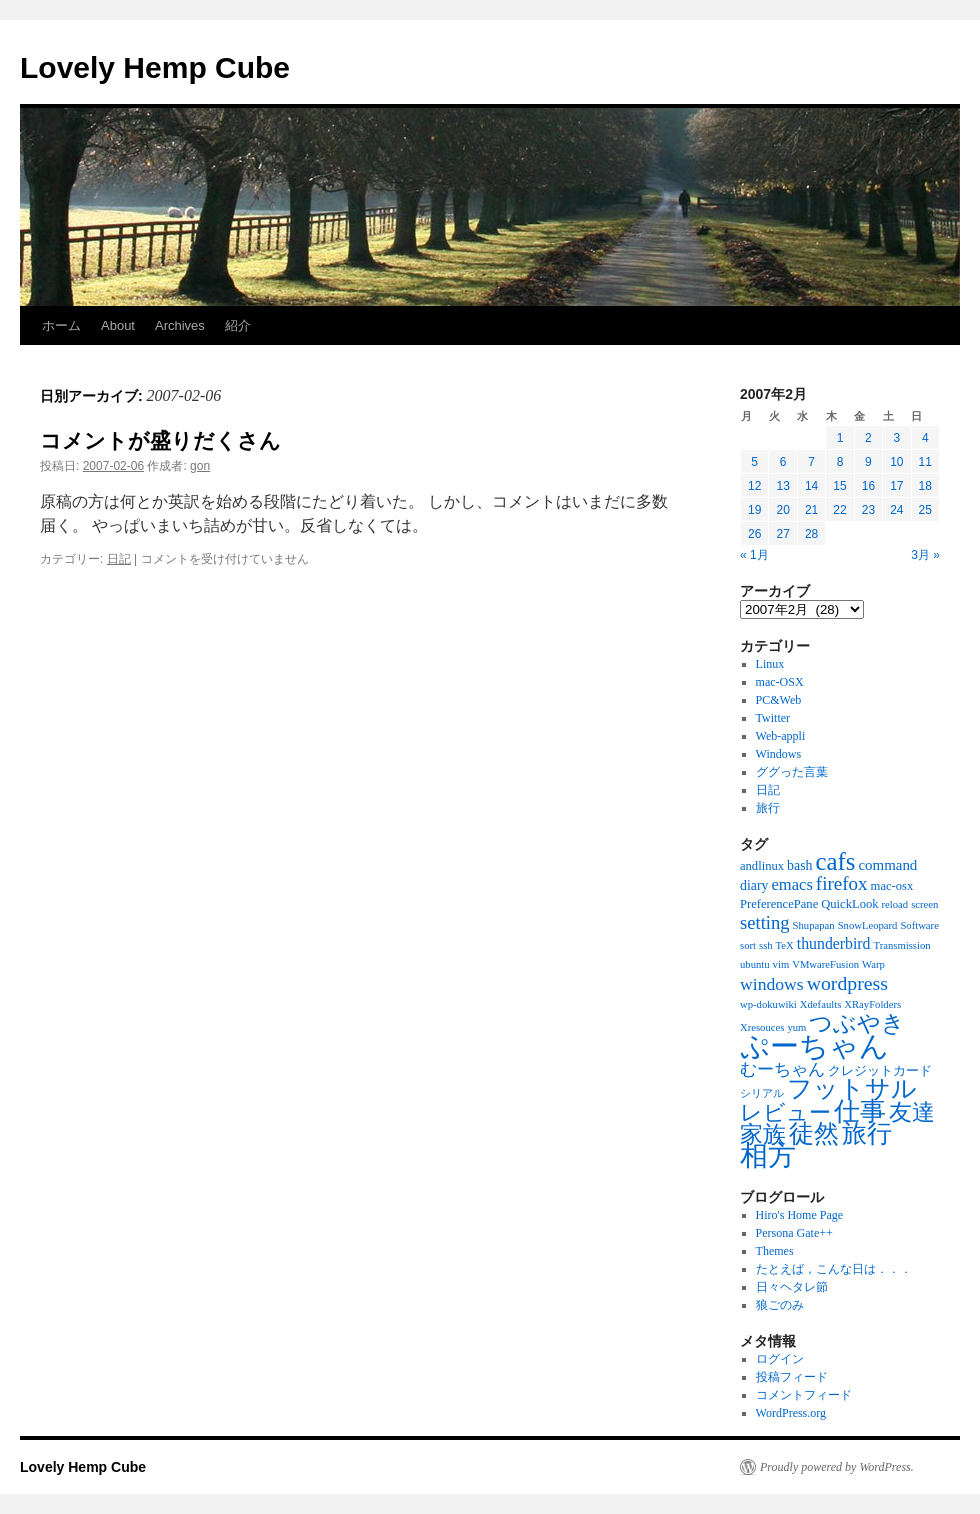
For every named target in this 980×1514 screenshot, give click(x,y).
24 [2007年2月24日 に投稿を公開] (896, 510)
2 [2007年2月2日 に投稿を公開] (868, 438)
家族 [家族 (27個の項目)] (763, 1134)
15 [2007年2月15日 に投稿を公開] (839, 486)
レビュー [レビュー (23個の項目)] (785, 1112)
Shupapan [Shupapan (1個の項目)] (814, 925)
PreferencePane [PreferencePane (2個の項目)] (779, 904)
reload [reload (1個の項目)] (895, 904)
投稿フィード (792, 1377)
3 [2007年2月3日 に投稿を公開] (896, 438)
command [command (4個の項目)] (887, 865)
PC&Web (779, 700)
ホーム (61, 325)
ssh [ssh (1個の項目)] (766, 945)
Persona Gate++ (794, 1233)
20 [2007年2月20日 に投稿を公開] (782, 510)
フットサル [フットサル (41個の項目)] (852, 1088)
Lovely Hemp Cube (155, 67)
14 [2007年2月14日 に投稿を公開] (811, 486)
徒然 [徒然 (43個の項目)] (814, 1133)
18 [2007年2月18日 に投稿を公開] (925, 486)
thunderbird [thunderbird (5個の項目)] (834, 943)
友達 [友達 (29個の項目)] (912, 1112)
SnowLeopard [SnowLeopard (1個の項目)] (868, 925)
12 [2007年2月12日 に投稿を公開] (754, 486)
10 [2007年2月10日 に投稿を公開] (896, 462)
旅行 (768, 808)
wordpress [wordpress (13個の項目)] (847, 983)
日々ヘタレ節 (792, 1287)
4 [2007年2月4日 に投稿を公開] (925, 438)
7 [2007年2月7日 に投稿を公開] (811, 462)
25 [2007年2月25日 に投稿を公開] (925, 510)
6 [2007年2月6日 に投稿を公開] (783, 462)
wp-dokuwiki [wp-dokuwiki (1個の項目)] (768, 1004)
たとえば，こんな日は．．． (834, 1269)
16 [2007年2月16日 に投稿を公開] (868, 486)
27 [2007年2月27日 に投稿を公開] (782, 534)
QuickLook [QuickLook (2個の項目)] (849, 904)
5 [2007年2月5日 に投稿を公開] (754, 462)
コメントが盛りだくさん (160, 440)
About (118, 325)
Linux (770, 664)
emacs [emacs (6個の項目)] (792, 884)
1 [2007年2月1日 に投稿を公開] (840, 438)
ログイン (780, 1359)
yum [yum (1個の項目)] (796, 1027)
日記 (119, 559)
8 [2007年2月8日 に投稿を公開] (840, 462)
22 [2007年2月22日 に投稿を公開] (839, 510)
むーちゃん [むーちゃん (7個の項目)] (782, 1069)
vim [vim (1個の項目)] (781, 964)
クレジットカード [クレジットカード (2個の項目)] (880, 1071)
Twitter (773, 718)
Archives (180, 325)
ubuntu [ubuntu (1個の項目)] (755, 964)
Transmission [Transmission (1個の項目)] (902, 945)
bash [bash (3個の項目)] (799, 865)
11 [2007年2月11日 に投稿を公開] (925, 462)
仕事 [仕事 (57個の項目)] (860, 1111)
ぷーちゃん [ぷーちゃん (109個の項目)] (814, 1046)
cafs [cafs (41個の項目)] (835, 861)
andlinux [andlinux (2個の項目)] (762, 866)
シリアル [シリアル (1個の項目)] (762, 1093)
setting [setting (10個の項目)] (765, 922)
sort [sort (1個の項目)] (748, 945)
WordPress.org (791, 1413)
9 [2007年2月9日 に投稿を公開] (868, 462)
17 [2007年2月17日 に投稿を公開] (896, 486)
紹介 (238, 325)
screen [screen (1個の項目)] (924, 904)
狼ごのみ (780, 1305)
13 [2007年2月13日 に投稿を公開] (782, 486)
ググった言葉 (792, 772)
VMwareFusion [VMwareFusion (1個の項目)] (825, 964)
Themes (775, 1251)
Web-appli (781, 736)
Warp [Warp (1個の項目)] (873, 964)
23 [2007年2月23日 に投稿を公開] (868, 510)
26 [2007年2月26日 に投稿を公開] (754, 534)
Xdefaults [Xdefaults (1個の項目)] (820, 1004)
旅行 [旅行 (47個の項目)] (867, 1133)
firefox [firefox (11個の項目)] (842, 883)
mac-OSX (780, 682)
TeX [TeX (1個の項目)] (785, 945)
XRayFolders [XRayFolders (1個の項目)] (872, 1004)
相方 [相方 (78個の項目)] (768, 1155)
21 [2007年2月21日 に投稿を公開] (811, 510)
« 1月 (754, 555)
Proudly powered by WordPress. (837, 1467)
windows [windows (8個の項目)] (772, 984)
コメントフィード (804, 1395)
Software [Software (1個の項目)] (919, 925)
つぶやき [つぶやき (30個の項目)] (857, 1023)
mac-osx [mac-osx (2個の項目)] (892, 886)
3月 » (925, 555)
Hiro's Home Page (799, 1215)
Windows (779, 754)
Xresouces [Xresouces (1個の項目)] (762, 1027)
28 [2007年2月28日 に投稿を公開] (811, 534)
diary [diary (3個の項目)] (754, 885)
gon (200, 466)
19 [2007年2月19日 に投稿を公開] (754, 510)
